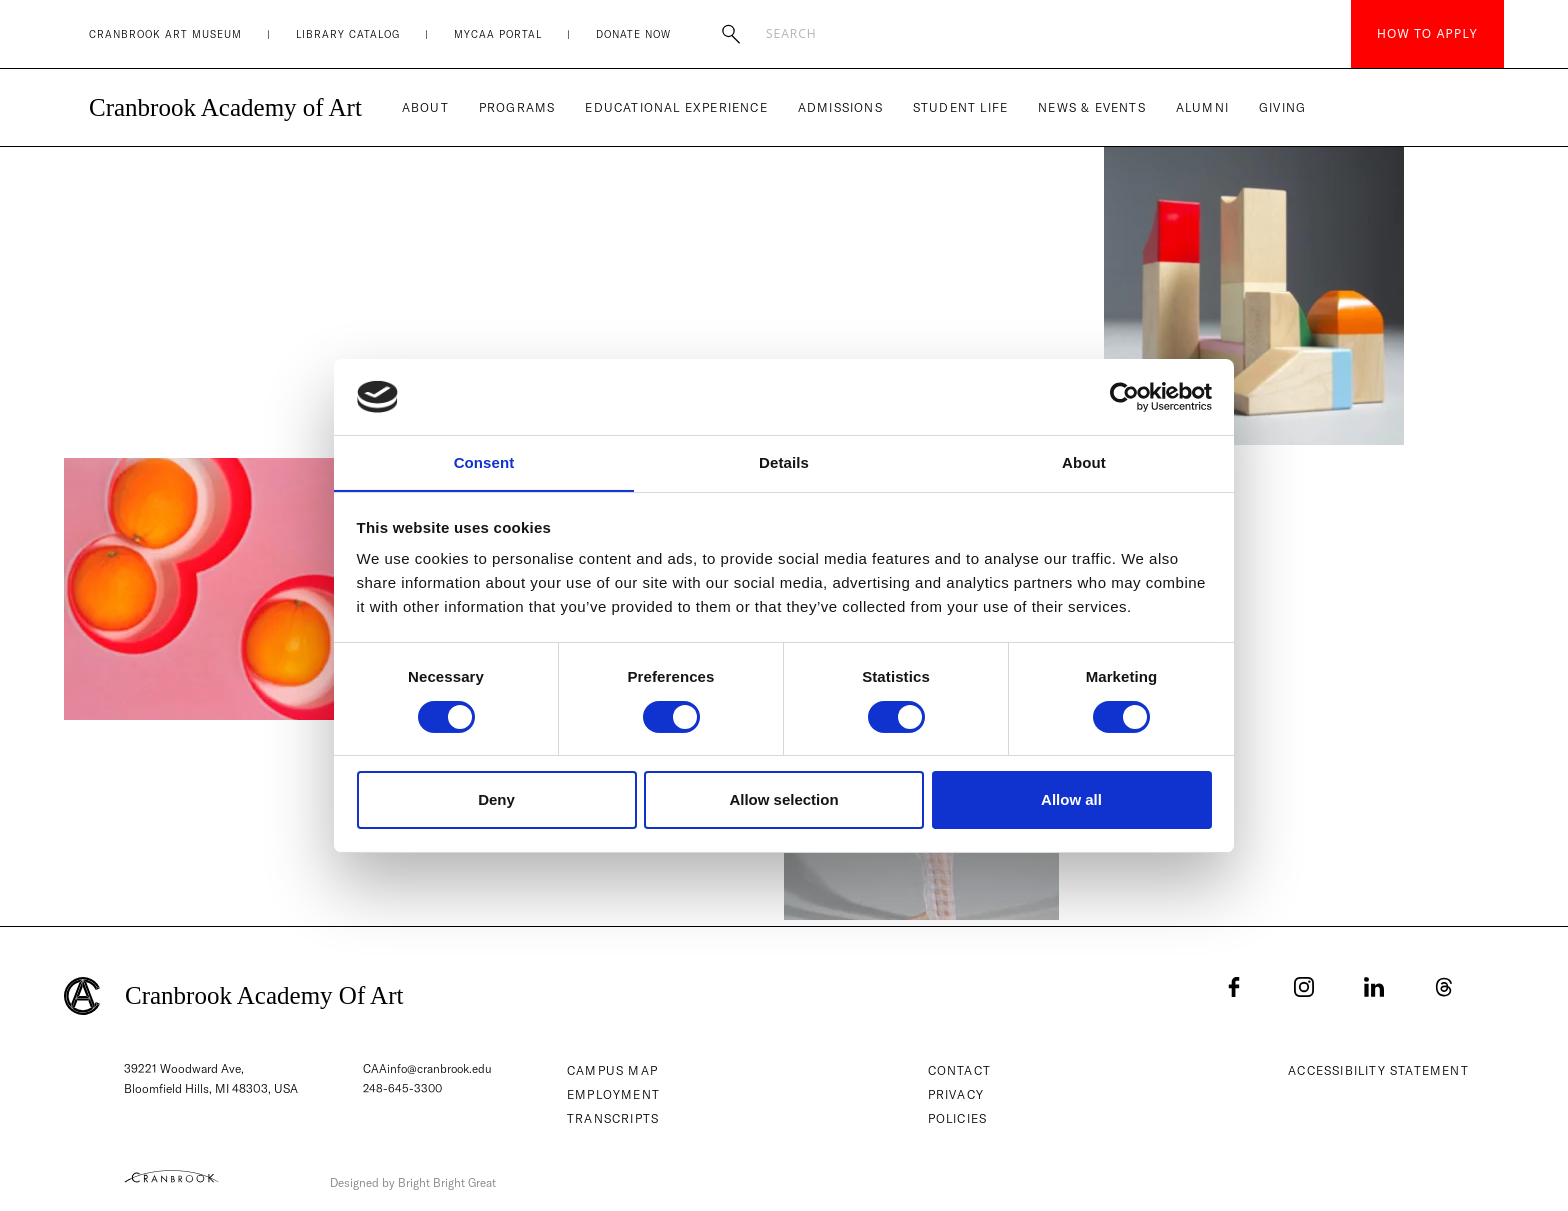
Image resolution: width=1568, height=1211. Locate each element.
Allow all (1071, 800)
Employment (616, 1094)
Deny (496, 800)
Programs (517, 107)
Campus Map (615, 1070)
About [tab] (1084, 462)
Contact (962, 1070)
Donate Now (633, 34)
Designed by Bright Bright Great (446, 1178)
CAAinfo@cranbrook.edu (429, 1068)
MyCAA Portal (498, 34)
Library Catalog (348, 34)
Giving (1282, 107)
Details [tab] (784, 462)
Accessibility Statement (1381, 1070)
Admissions (840, 107)
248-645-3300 (404, 1088)
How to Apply (1427, 33)
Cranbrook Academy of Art (225, 107)
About (425, 107)
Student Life (960, 107)
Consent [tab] (484, 462)
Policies (961, 1118)
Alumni (1202, 107)
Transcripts (616, 1118)
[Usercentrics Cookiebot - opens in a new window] (1124, 396)
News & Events (1092, 107)
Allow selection (783, 800)
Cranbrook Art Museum (165, 34)
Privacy (959, 1094)
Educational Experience (676, 107)
